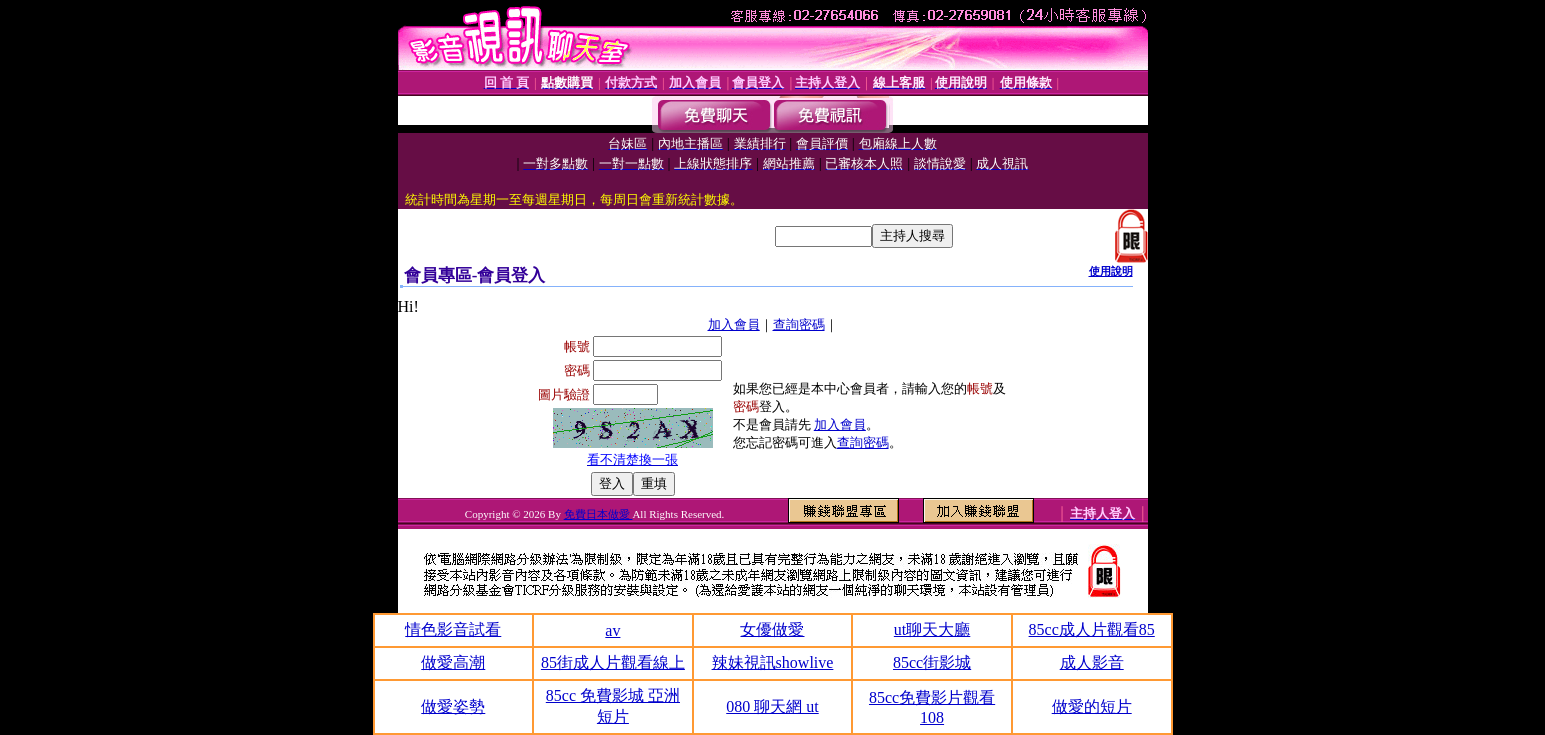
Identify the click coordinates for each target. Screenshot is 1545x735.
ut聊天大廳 (932, 629)
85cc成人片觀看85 (1092, 629)
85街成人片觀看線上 (613, 662)
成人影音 (1092, 662)
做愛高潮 (453, 662)
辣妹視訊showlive (773, 662)
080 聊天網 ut (772, 706)
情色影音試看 (453, 629)
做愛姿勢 (453, 706)
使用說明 (1111, 271)
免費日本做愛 (598, 514)
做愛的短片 (1092, 706)
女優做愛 (772, 629)
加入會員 (734, 324)
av (612, 630)
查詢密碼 (799, 324)
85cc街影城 (932, 662)
